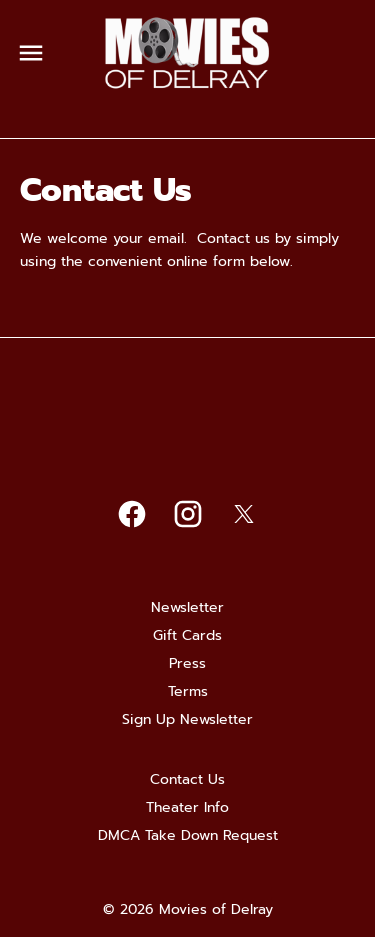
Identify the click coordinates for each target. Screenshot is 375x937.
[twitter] (244, 514)
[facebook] (132, 514)
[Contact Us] (187, 780)
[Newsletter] (187, 608)
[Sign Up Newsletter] (187, 720)
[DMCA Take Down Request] (188, 836)
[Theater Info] (187, 808)
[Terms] (188, 692)
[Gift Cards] (187, 636)
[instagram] (188, 514)
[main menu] (31, 53)
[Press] (187, 664)
